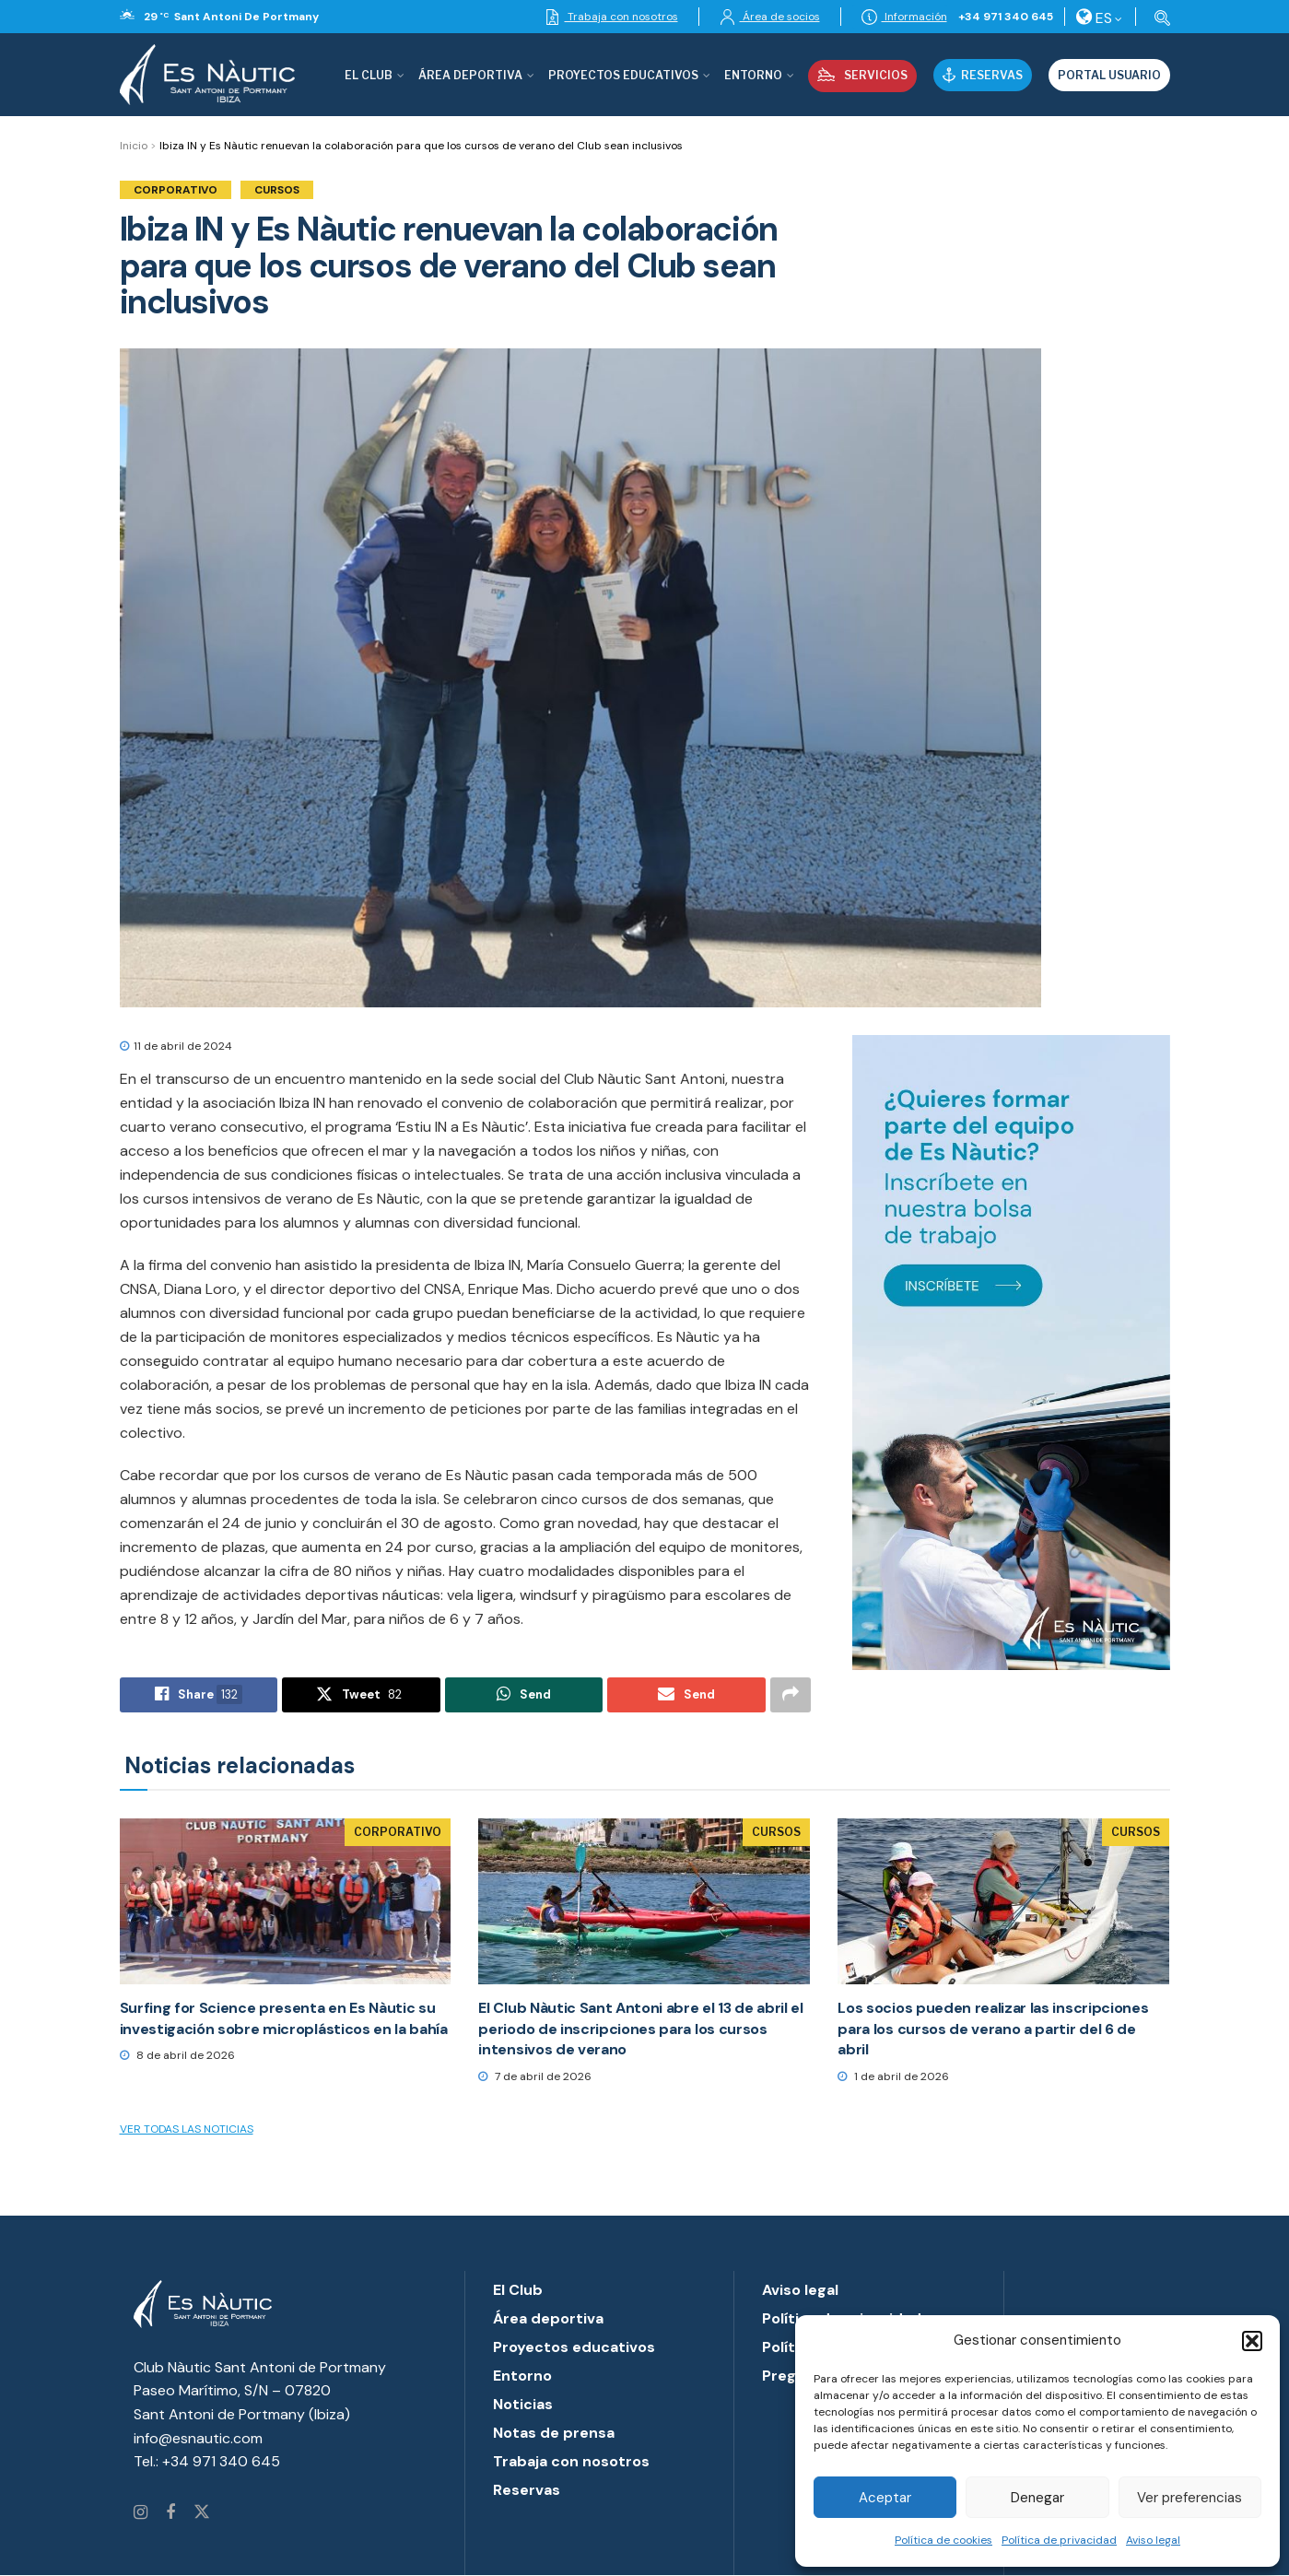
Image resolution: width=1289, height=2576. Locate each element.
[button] (1252, 2341)
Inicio (133, 145)
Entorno (753, 75)
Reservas (983, 75)
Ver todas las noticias (186, 2129)
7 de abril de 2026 (535, 2076)
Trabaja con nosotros (611, 17)
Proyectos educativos (574, 2347)
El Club (369, 75)
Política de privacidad (1059, 2540)
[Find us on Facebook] (170, 2513)
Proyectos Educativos (623, 75)
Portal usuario (1109, 75)
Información (904, 17)
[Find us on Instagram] (140, 2513)
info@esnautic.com (198, 2438)
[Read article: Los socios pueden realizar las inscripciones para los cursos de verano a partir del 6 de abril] (1003, 1901)
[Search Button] (1158, 16)
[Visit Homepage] (207, 74)
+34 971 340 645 (1005, 16)
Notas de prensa (554, 2432)
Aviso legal (1153, 2540)
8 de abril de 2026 (177, 2055)
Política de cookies (943, 2540)
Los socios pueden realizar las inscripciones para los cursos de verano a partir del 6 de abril (993, 2028)
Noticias (523, 2404)
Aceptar (885, 2497)
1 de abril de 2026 (893, 2076)
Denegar (1037, 2497)
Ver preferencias (1189, 2497)
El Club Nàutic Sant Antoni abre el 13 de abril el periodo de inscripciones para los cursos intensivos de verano (640, 2028)
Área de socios (770, 17)
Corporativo (175, 189)
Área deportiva (470, 75)
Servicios (862, 74)
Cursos (276, 189)
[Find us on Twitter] (201, 2513)
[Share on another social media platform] (790, 1694)
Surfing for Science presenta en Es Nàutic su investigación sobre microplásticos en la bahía (284, 2018)
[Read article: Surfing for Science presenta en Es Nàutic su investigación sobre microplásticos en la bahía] (285, 1901)
